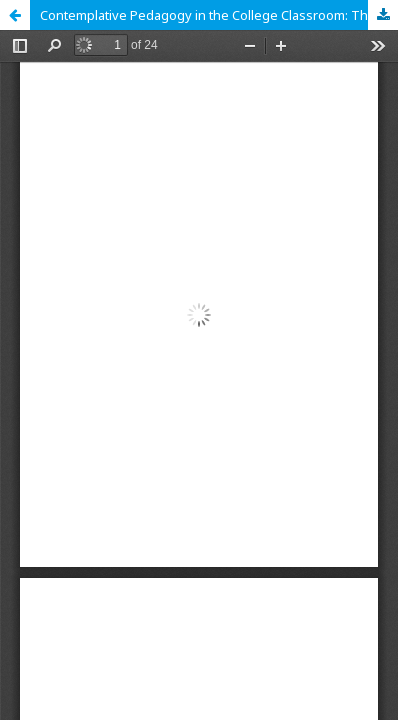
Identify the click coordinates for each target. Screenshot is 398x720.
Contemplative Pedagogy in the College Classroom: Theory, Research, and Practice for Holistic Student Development (219, 15)
